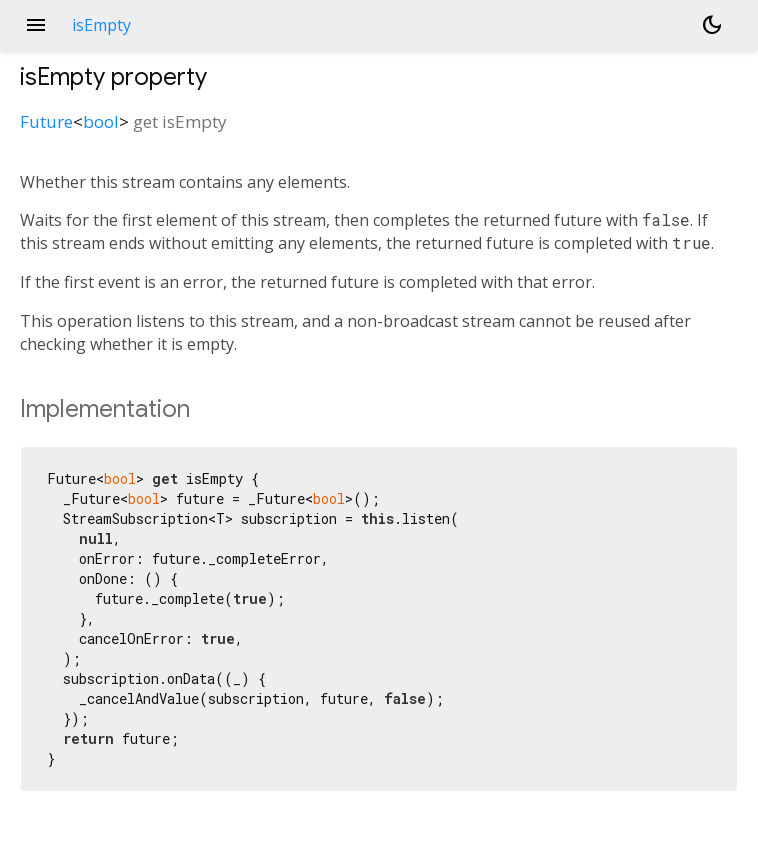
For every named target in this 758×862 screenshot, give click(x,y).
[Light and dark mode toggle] (712, 25)
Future (46, 121)
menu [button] (36, 25)
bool (101, 121)
